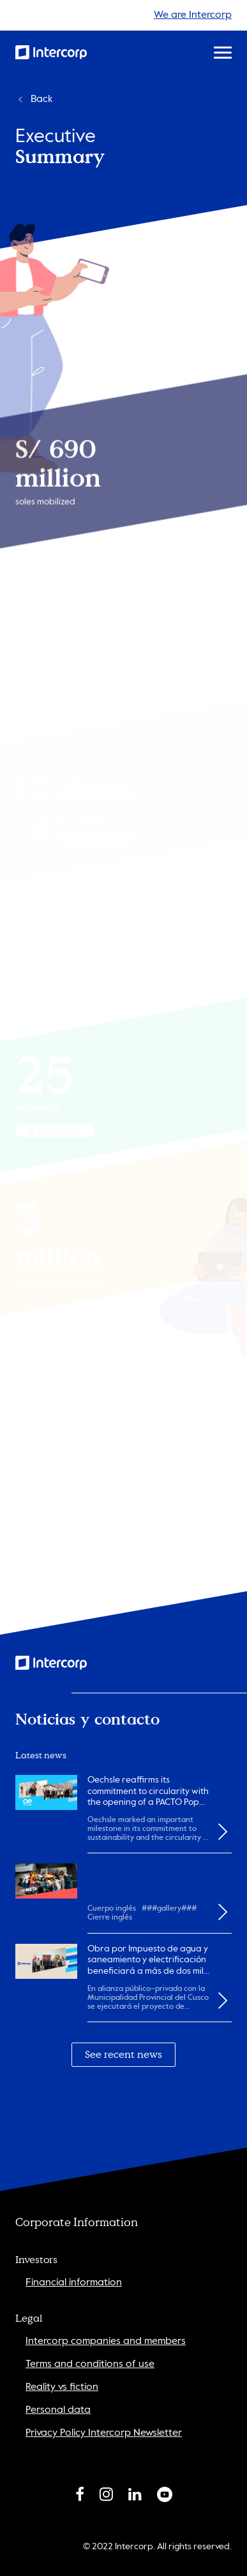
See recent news (123, 2054)
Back (33, 99)
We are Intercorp (193, 15)
